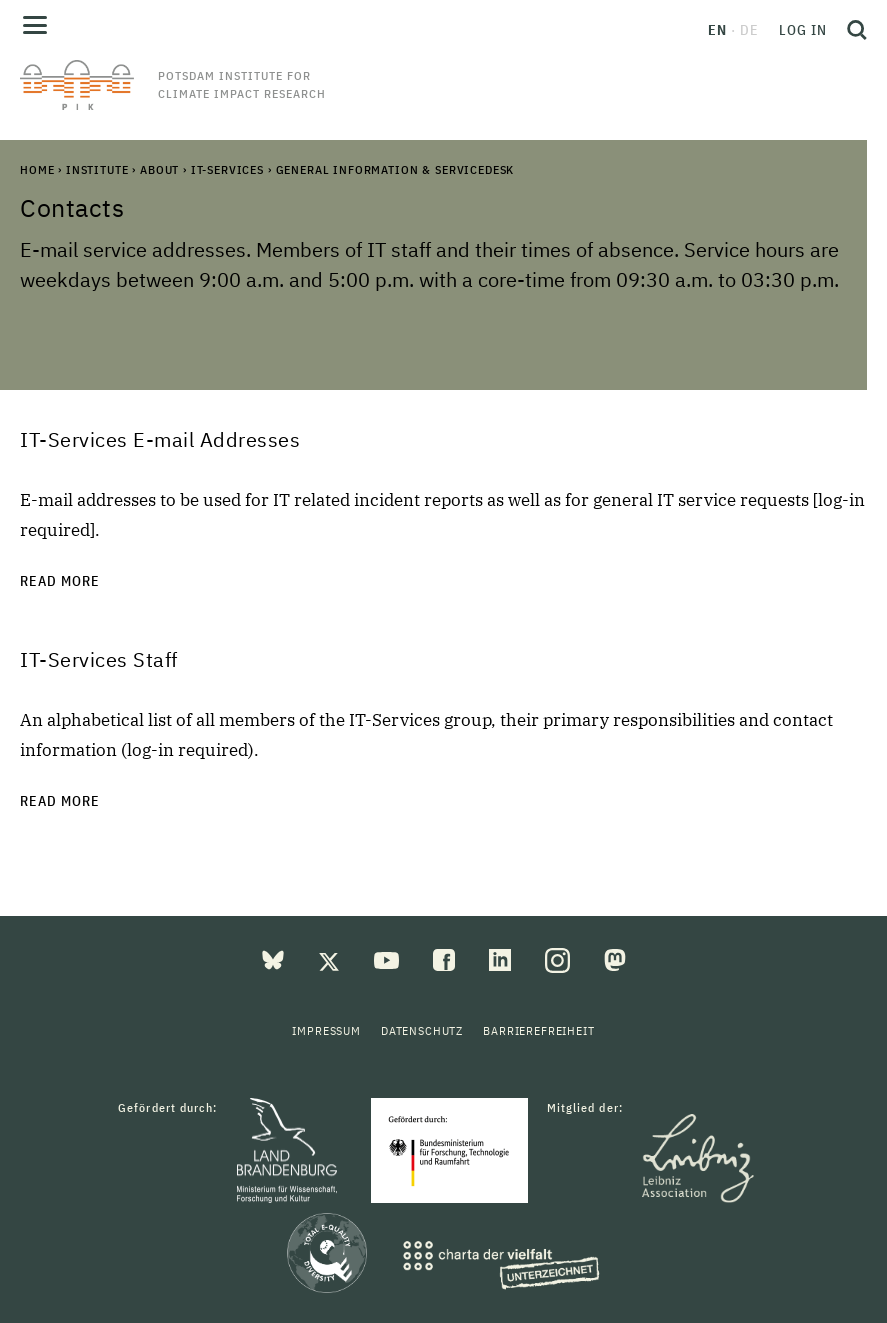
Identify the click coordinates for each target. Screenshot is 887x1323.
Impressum (326, 1030)
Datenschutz (422, 1030)
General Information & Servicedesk (395, 169)
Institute (97, 169)
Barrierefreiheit (538, 1030)
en (717, 30)
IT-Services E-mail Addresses (160, 439)
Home (37, 169)
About (159, 169)
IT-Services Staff (99, 659)
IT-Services (227, 169)
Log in (803, 30)
